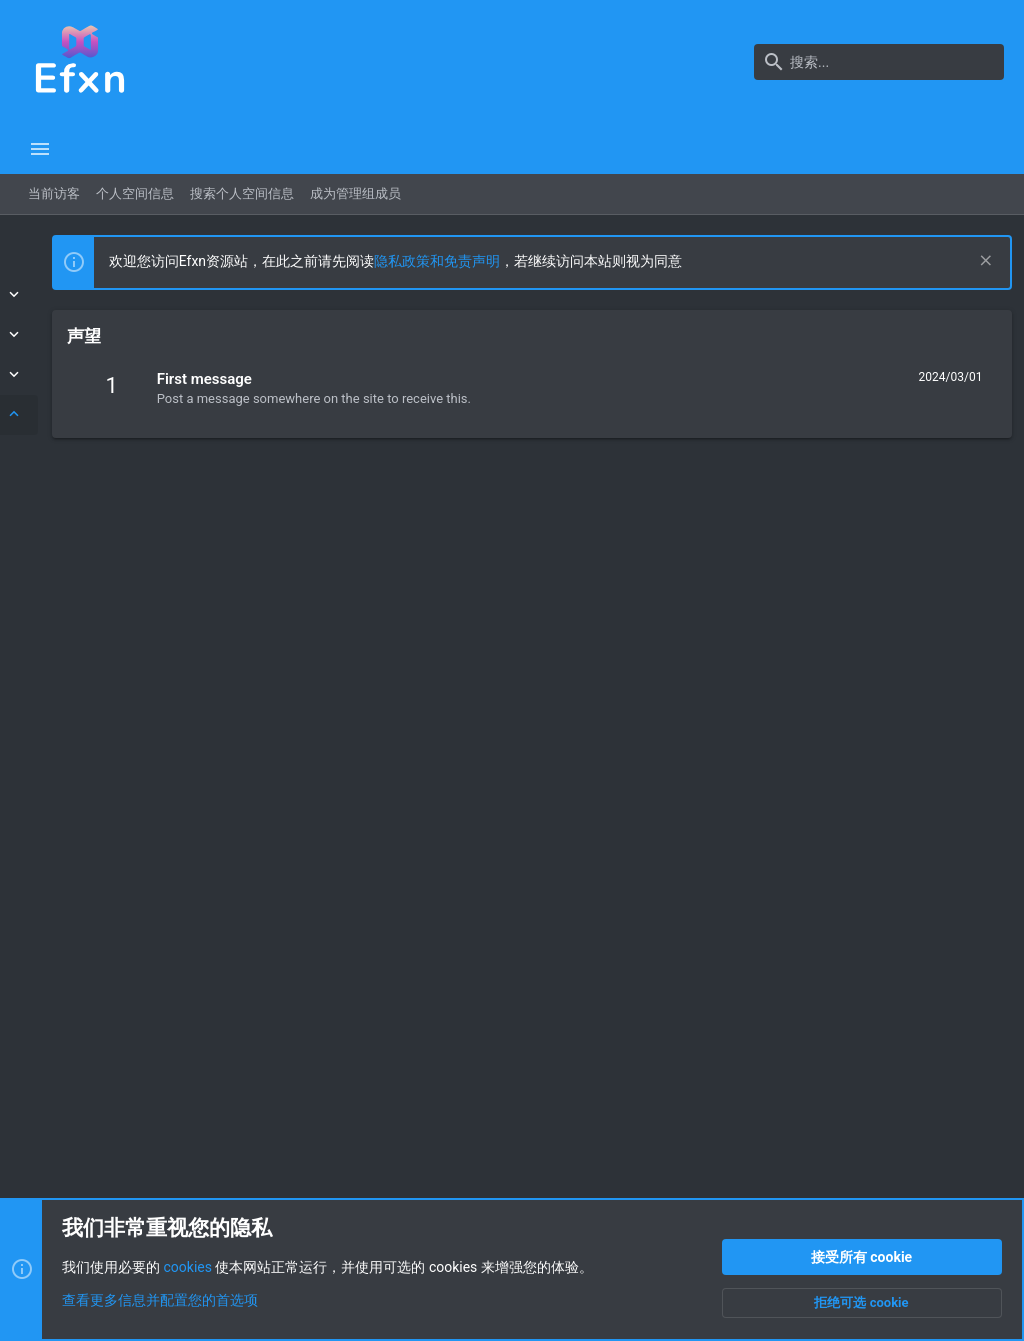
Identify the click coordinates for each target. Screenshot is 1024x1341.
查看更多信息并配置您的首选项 (160, 1300)
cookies (187, 1267)
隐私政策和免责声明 (655, 261)
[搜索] (879, 62)
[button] (40, 149)
